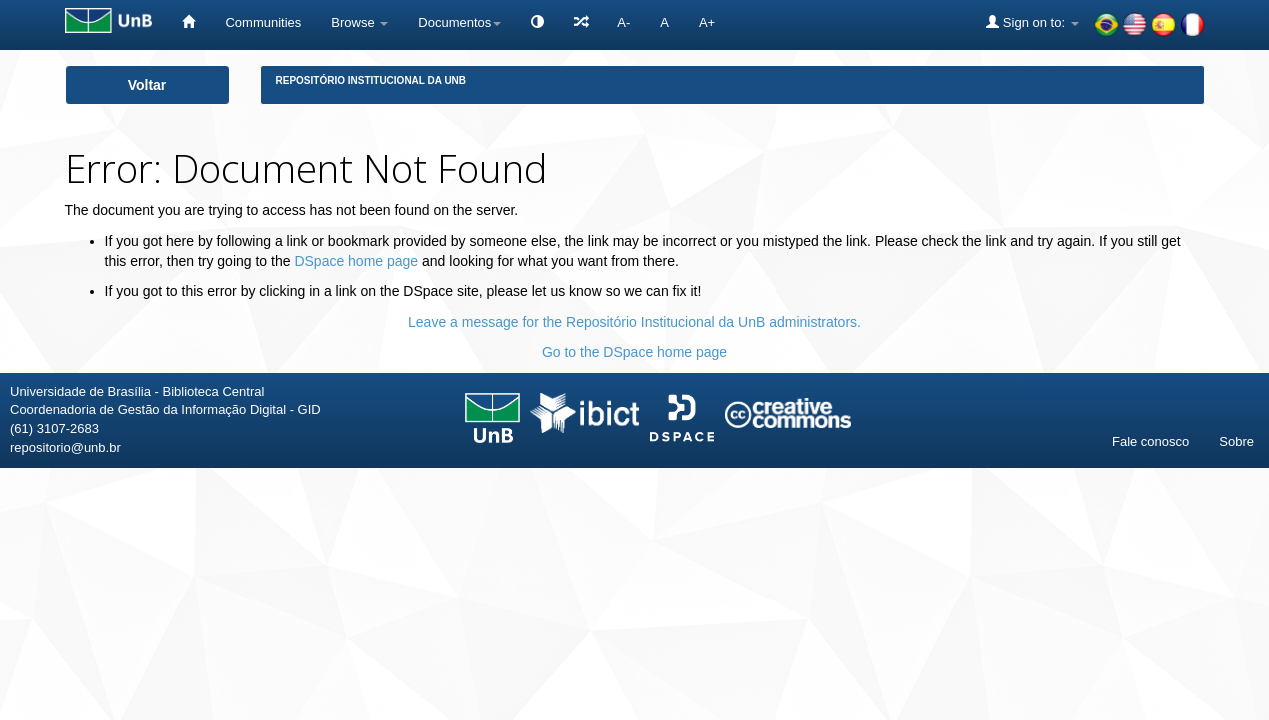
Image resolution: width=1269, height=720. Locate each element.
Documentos (459, 22)
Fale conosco (1150, 441)
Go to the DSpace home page (634, 352)
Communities (263, 22)
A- (623, 22)
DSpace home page (356, 261)
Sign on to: (1032, 22)
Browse (359, 22)
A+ (707, 22)
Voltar (147, 85)
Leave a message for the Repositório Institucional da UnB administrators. (634, 322)
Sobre (1236, 441)
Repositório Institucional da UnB (371, 80)
